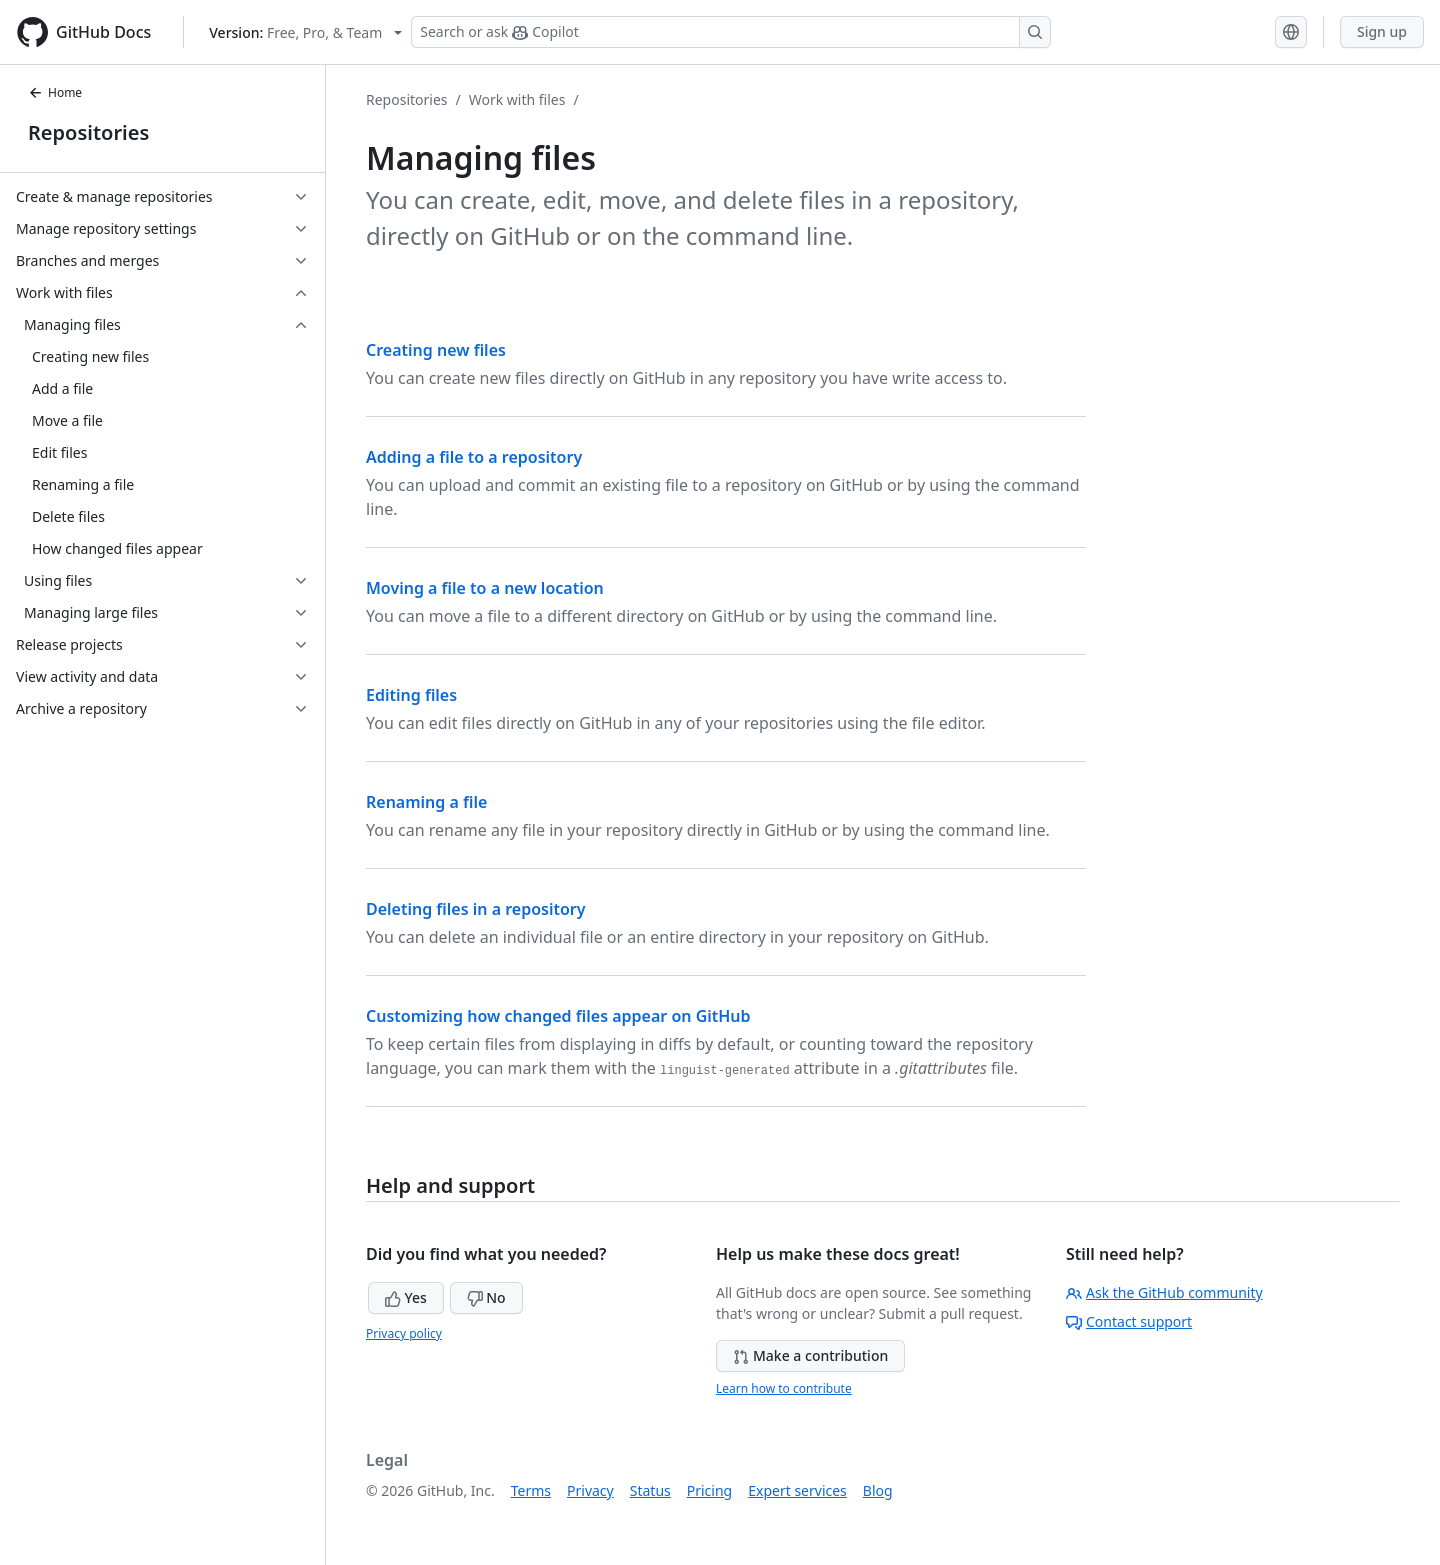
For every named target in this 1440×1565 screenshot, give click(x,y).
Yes (406, 1297)
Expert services (797, 1490)
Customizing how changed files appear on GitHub (558, 1016)
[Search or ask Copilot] (731, 32)
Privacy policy (404, 1333)
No (486, 1297)
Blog (878, 1490)
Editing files (411, 695)
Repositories (88, 132)
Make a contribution (810, 1355)
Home (55, 92)
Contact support (1129, 1321)
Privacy (590, 1490)
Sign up (1382, 31)
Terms (531, 1490)
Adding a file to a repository (474, 457)
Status (650, 1490)
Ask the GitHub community (1164, 1292)
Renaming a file (426, 802)
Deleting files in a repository (476, 909)
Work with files (517, 99)
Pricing (709, 1490)
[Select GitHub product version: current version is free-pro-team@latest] (305, 32)
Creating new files (436, 350)
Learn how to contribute (784, 1388)
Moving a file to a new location (485, 588)
